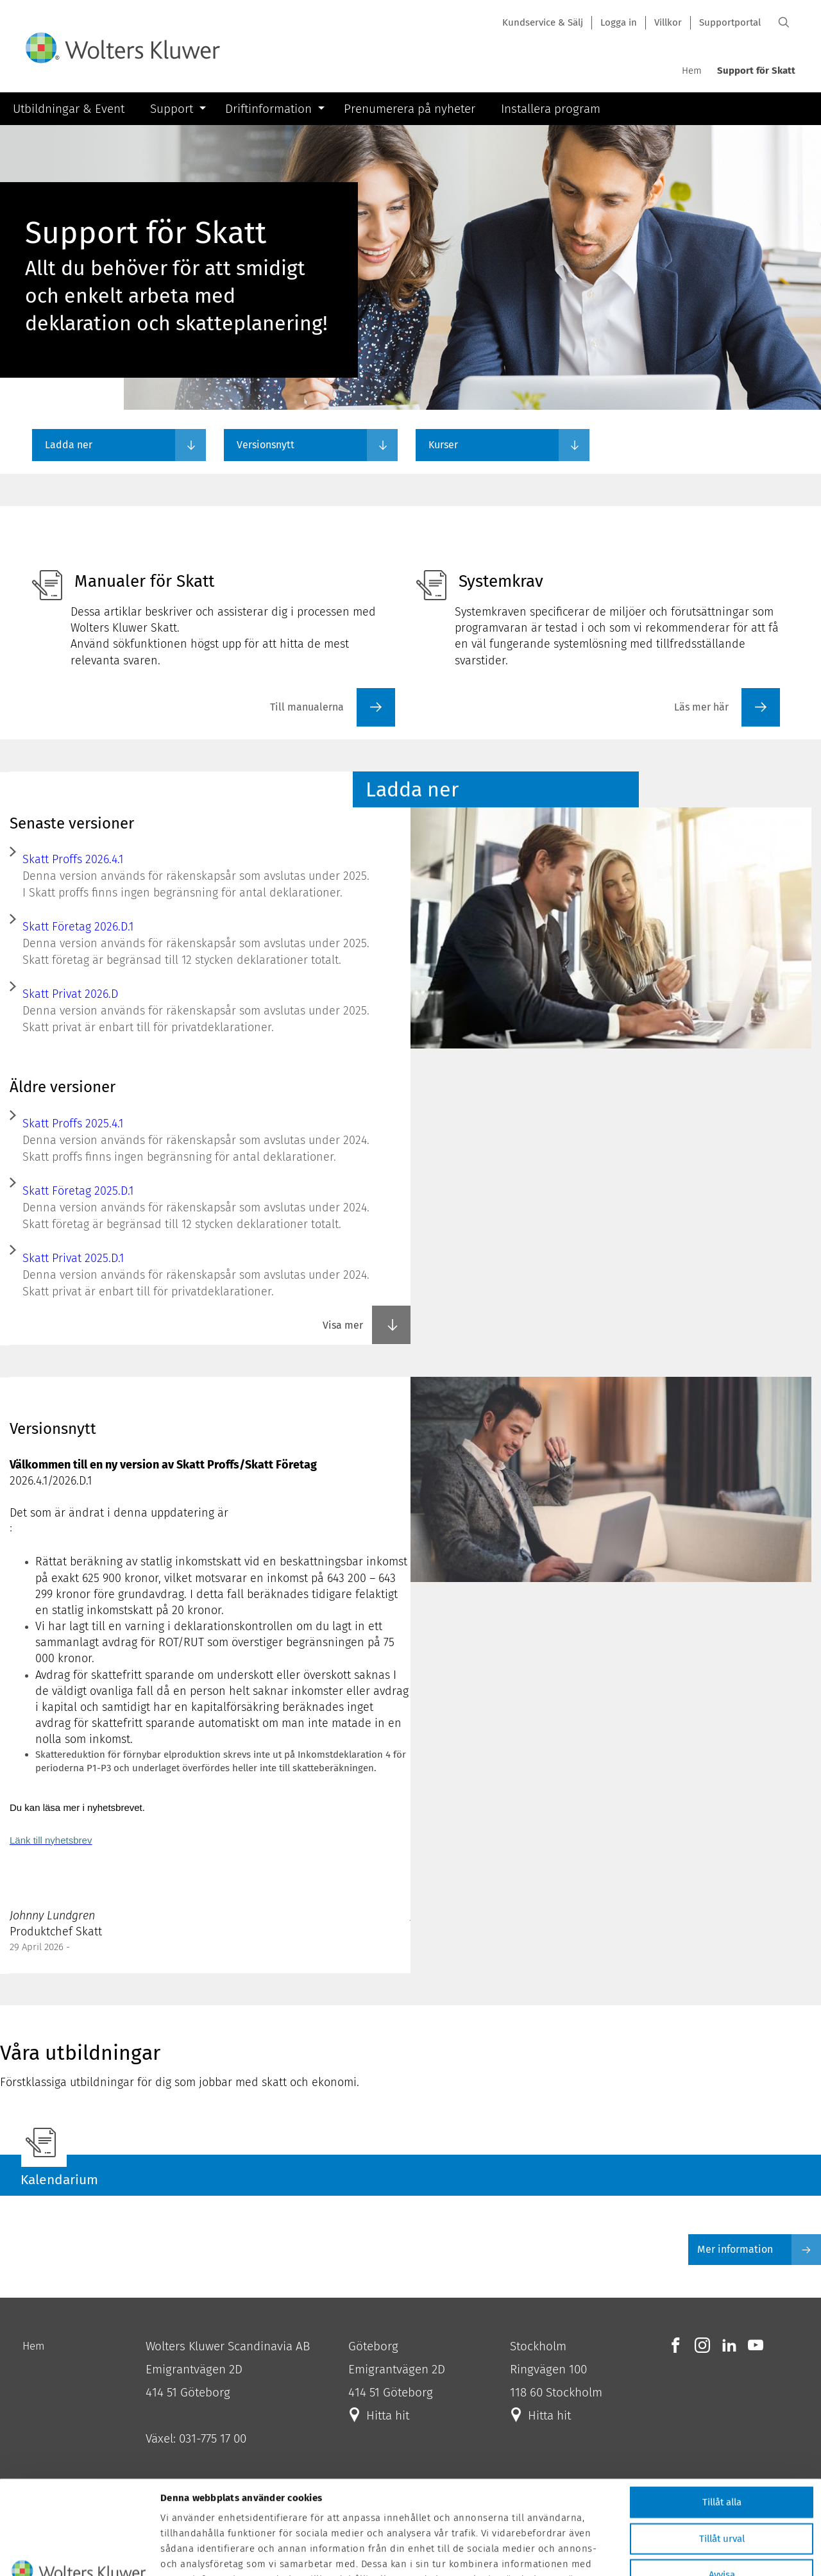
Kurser (443, 445)
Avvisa (722, 2486)
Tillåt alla (721, 2414)
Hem (692, 70)
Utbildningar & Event (68, 108)
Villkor (668, 22)
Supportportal (730, 22)
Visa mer (361, 1324)
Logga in (618, 22)
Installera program (550, 108)
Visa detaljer (680, 2558)
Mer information (759, 2249)
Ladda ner (68, 445)
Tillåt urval (722, 2450)
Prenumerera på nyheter (409, 108)
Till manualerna (307, 707)
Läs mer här (701, 707)
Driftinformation (268, 108)
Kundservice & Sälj (542, 22)
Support (171, 108)
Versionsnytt (265, 445)
